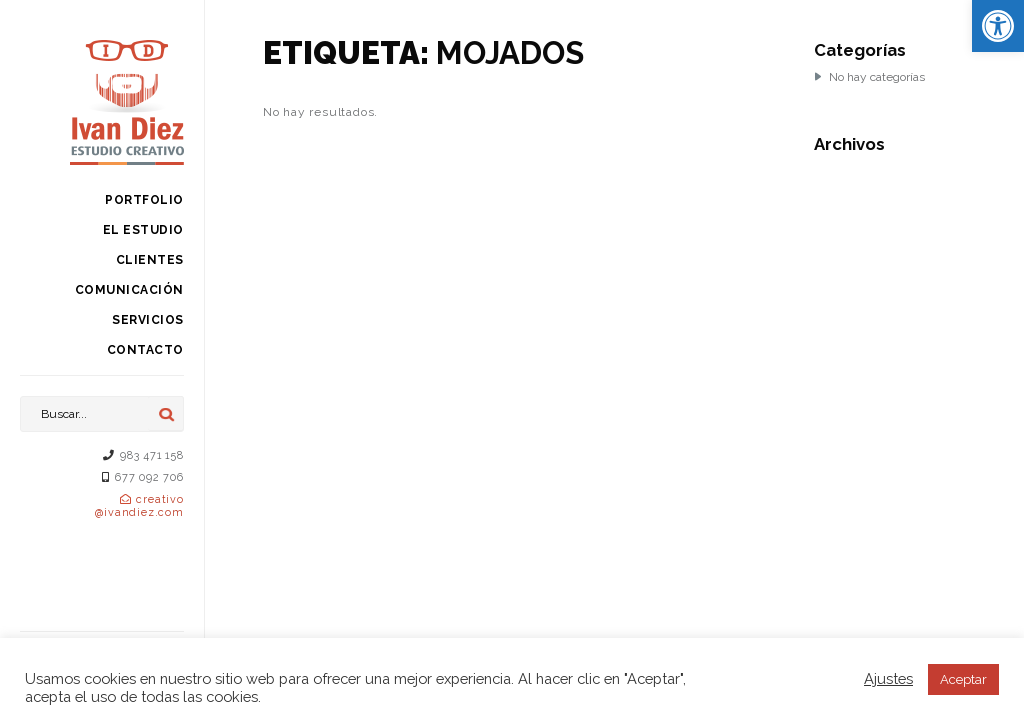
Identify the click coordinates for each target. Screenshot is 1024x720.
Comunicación (129, 290)
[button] (998, 26)
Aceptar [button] (963, 679)
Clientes (150, 260)
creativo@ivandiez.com (139, 506)
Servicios (148, 320)
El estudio (143, 230)
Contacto (145, 350)
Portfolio (144, 200)
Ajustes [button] (888, 678)
